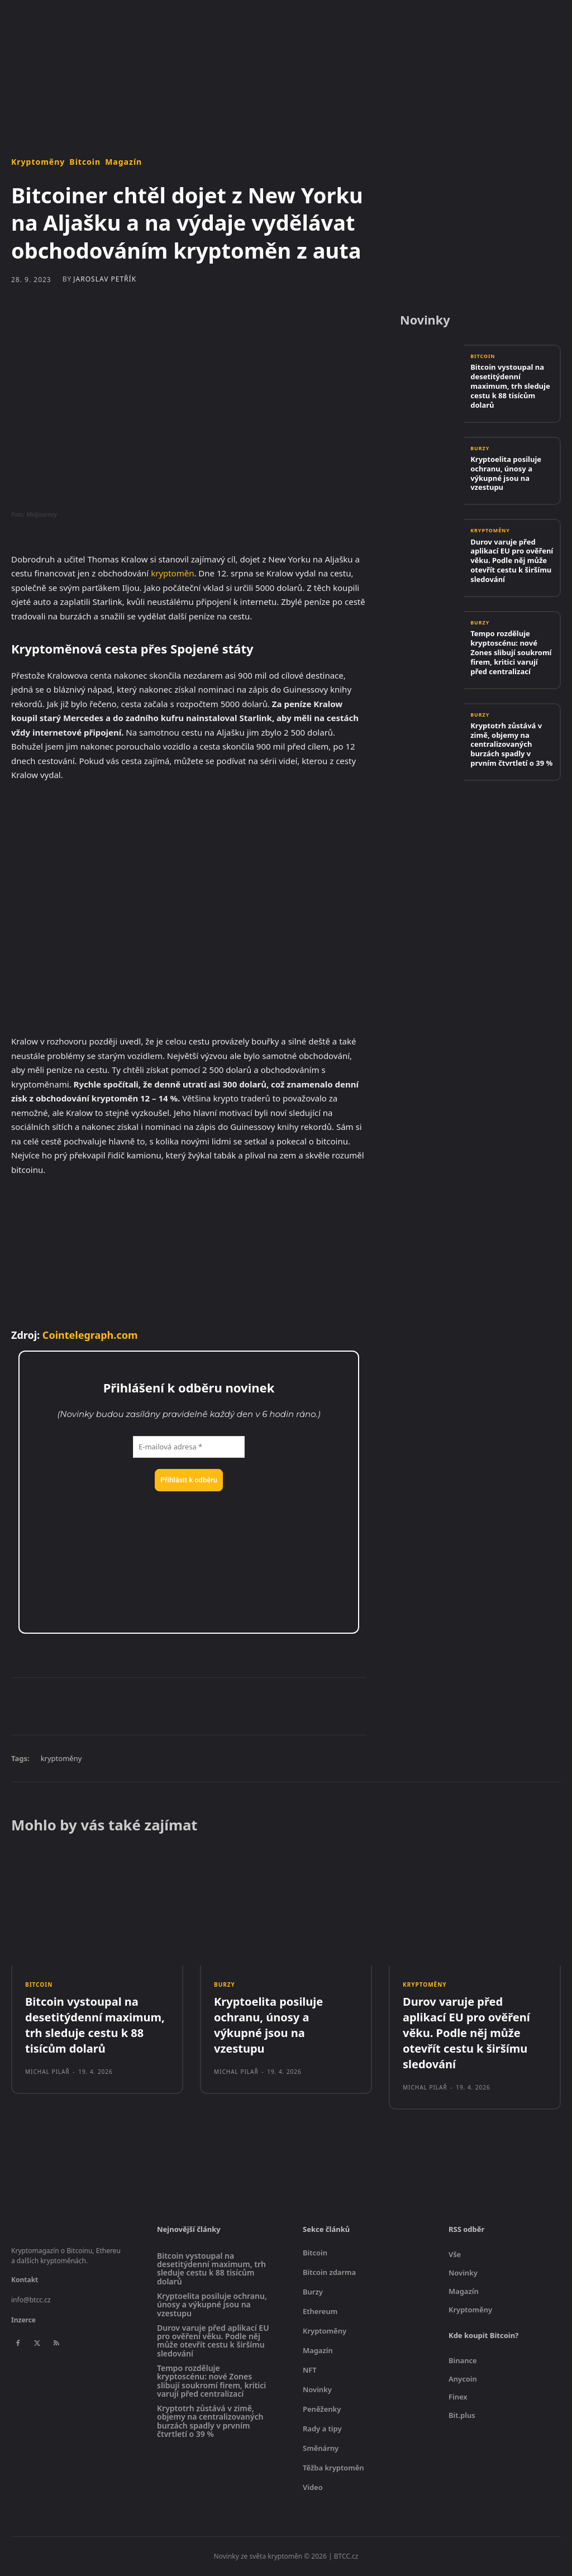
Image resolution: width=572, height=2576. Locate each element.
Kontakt (24, 2280)
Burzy (480, 448)
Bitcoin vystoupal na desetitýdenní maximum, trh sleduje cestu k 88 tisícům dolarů (510, 386)
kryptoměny (61, 1758)
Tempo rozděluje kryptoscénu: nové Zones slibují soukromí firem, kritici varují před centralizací (510, 652)
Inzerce (23, 2320)
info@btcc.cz (31, 2300)
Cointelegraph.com (90, 1335)
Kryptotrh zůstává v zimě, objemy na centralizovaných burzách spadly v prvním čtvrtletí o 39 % (511, 745)
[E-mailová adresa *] (189, 1447)
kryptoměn (172, 573)
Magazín (123, 162)
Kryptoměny (38, 162)
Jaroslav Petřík (104, 279)
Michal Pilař (47, 2072)
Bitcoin (85, 162)
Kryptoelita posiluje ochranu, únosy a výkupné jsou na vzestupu (505, 473)
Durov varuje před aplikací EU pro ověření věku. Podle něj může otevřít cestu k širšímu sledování (511, 561)
